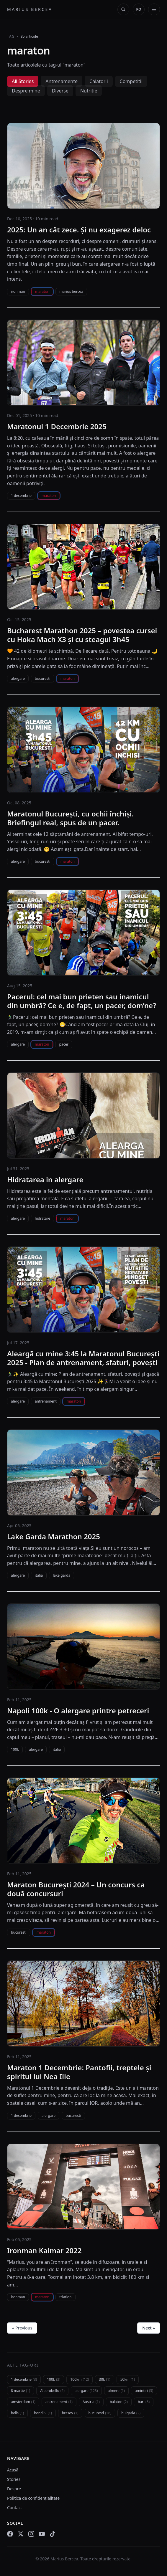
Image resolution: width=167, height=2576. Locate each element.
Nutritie (88, 90)
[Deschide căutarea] (123, 9)
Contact (14, 2507)
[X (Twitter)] (21, 2534)
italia (39, 1575)
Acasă (12, 2470)
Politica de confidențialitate (33, 2498)
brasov (70, 2412)
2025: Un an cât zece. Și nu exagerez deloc (79, 229)
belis (17, 2412)
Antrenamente (61, 81)
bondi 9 (43, 2412)
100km (79, 2379)
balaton (119, 2401)
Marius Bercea (29, 9)
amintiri (144, 2390)
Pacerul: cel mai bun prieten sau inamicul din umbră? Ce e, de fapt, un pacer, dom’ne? (81, 1001)
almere (116, 2390)
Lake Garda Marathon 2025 (53, 1536)
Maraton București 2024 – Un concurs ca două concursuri (76, 1889)
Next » (148, 2328)
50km (127, 2379)
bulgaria (130, 2412)
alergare (18, 678)
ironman (18, 291)
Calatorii (98, 81)
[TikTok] (52, 2534)
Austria (91, 2401)
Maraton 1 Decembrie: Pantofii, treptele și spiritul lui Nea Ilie (79, 2072)
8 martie (20, 2390)
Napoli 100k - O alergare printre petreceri (78, 1710)
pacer (63, 1044)
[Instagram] (31, 2534)
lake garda (61, 1575)
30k (104, 2379)
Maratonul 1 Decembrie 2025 (57, 426)
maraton (42, 291)
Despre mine (26, 90)
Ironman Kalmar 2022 (44, 2250)
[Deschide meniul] (154, 9)
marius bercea (71, 291)
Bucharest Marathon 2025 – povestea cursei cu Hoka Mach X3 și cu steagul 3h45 (82, 635)
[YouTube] (42, 2534)
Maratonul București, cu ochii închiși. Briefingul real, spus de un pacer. (70, 818)
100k (15, 1749)
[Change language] (139, 9)
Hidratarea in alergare (45, 1179)
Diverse (60, 90)
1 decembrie (21, 495)
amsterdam (23, 2401)
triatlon (65, 2296)
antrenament (46, 1401)
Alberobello (52, 2390)
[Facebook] (10, 2534)
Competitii (131, 81)
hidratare (42, 1218)
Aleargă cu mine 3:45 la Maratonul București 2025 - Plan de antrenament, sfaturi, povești (83, 1358)
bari (144, 2401)
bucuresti (42, 678)
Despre (14, 2488)
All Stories (23, 81)
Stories (13, 2479)
